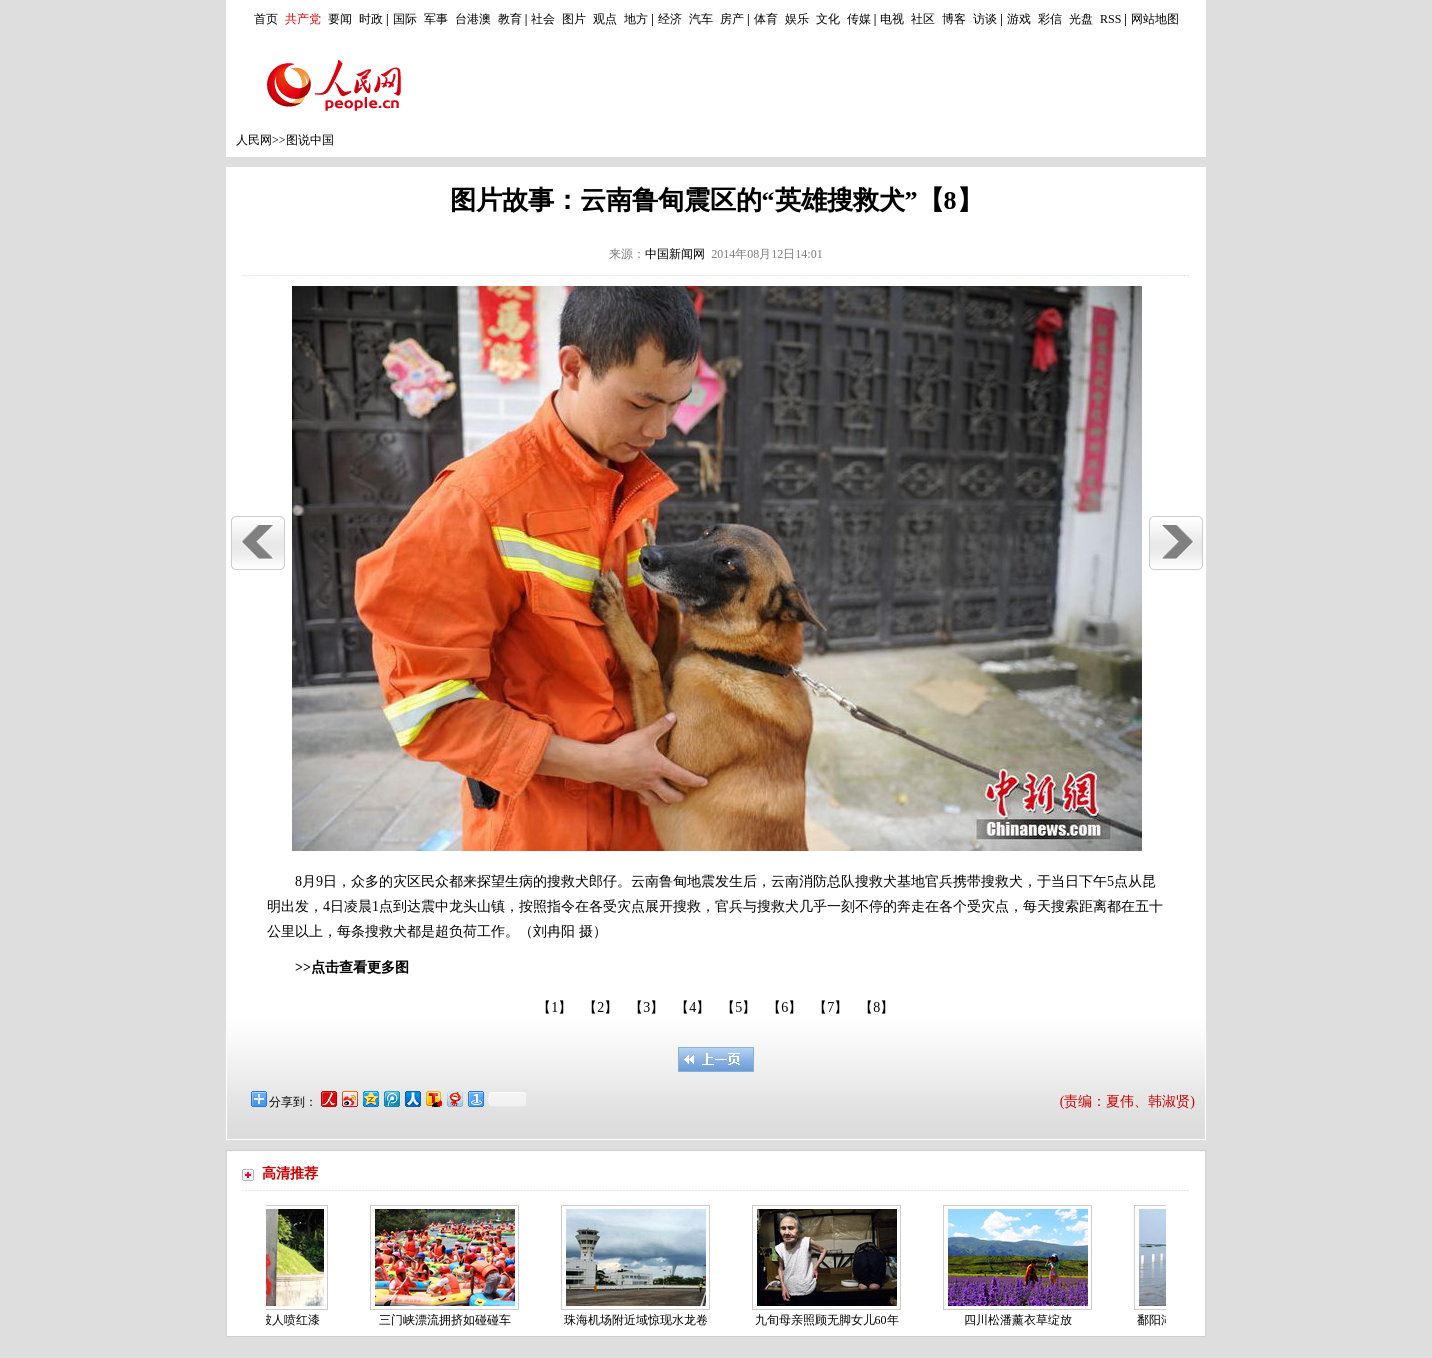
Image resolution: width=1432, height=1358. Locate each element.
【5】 (738, 1007)
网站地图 (1155, 19)
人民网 (254, 140)
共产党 (303, 19)
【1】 (554, 1007)
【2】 (600, 1007)
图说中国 (310, 140)
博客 (954, 19)
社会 (543, 19)
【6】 (784, 1007)
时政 (371, 19)
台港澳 (473, 19)
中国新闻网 (675, 254)
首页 (266, 19)
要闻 (340, 19)
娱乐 (797, 19)
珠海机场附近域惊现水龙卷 (640, 1320)
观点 (605, 19)
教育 (510, 19)
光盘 (1081, 19)
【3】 (646, 1007)
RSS (1110, 19)
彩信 (1050, 19)
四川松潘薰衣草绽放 (1022, 1320)
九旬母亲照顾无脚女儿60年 (831, 1320)
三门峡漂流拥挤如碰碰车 (449, 1320)
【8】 (876, 1007)
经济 (670, 19)
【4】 (692, 1007)
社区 (923, 19)
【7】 (830, 1007)
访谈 (985, 19)
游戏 (1019, 19)
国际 (405, 19)
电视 (892, 19)
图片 (574, 19)
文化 (828, 19)
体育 (766, 19)
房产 (732, 19)
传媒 (859, 19)
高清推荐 (290, 1173)
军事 (436, 19)
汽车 (701, 19)
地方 (636, 19)
